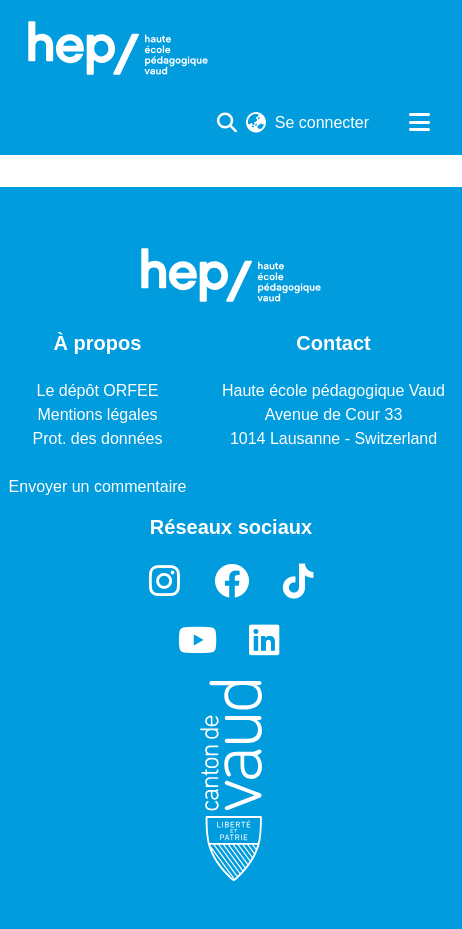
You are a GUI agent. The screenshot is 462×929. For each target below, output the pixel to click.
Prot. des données (98, 438)
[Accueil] (118, 48)
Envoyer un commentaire (98, 486)
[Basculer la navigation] (419, 123)
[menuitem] (256, 123)
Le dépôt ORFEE (98, 390)
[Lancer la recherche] (227, 123)
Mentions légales (97, 414)
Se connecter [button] (323, 122)
